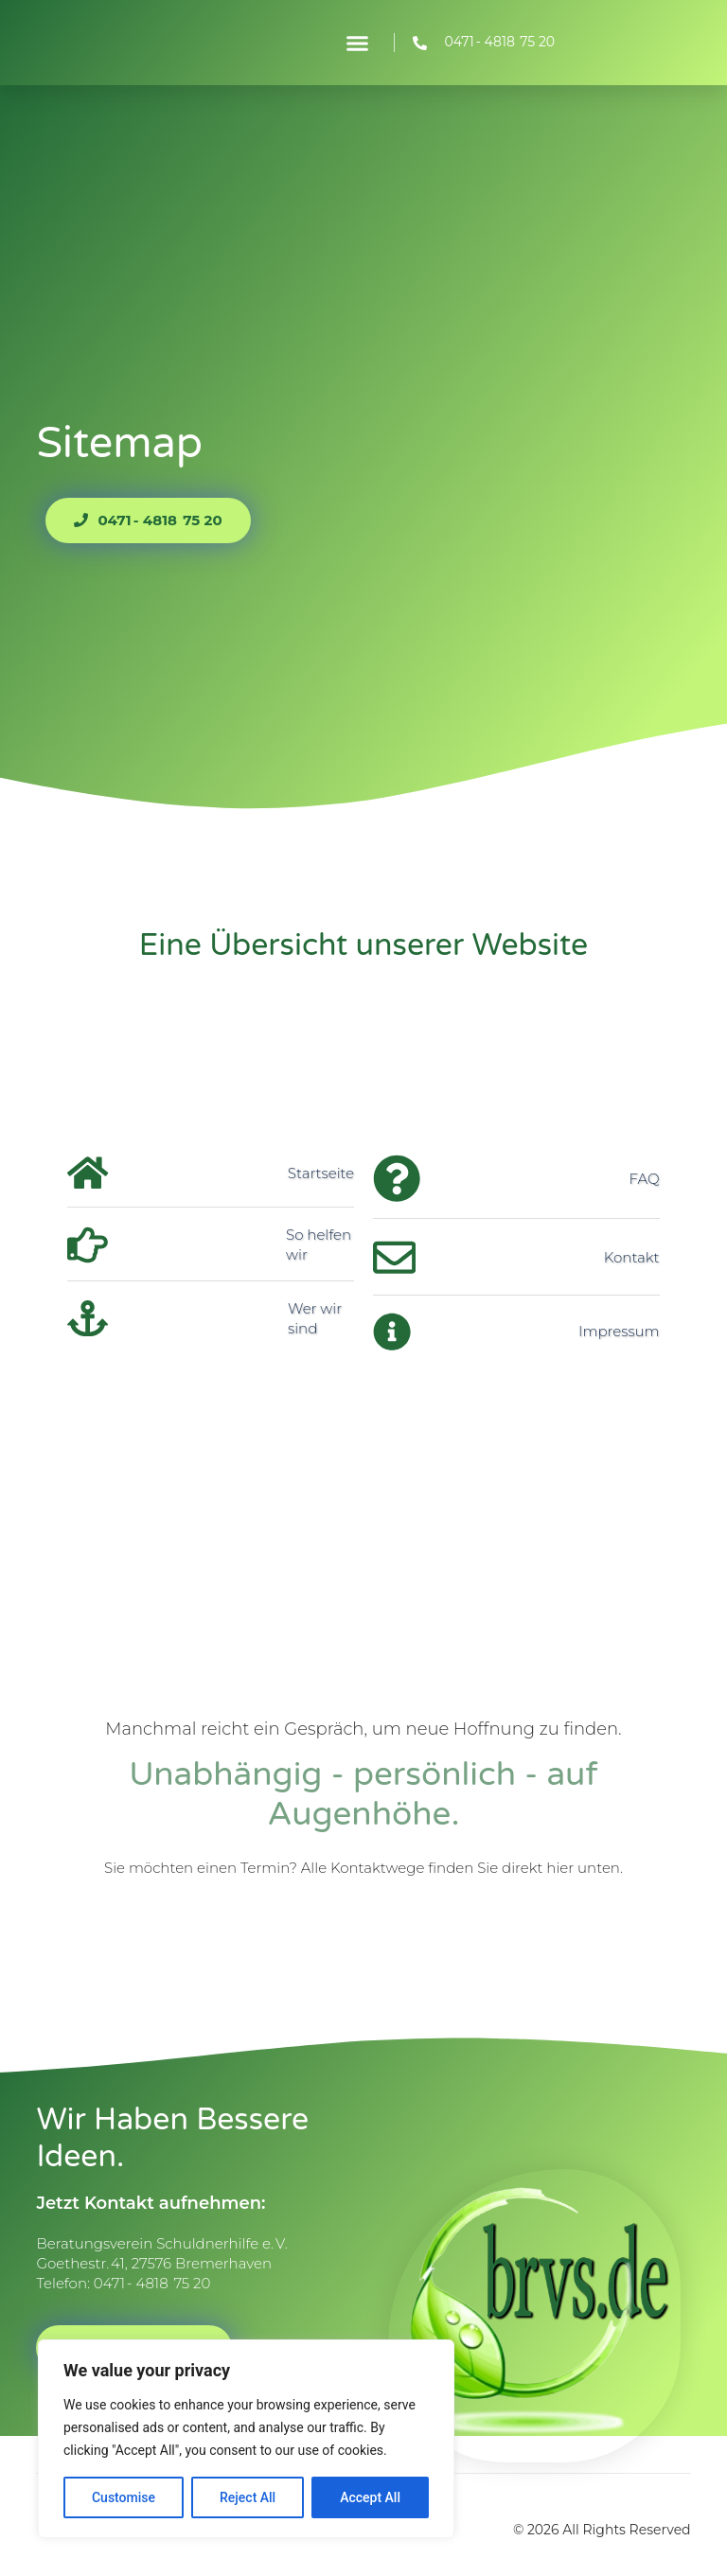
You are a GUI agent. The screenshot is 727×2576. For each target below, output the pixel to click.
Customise (123, 2497)
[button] (358, 43)
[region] (246, 2438)
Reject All (247, 2497)
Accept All (370, 2497)
